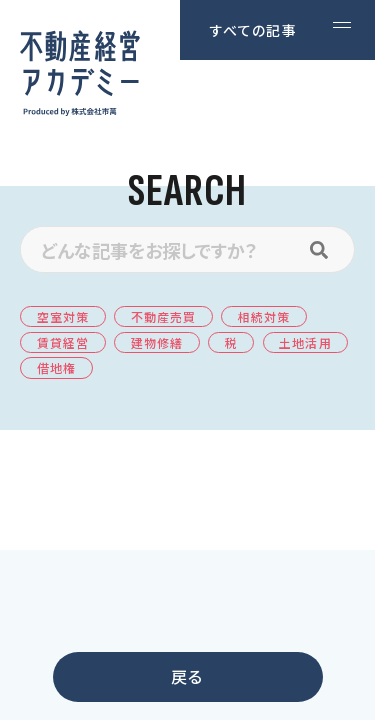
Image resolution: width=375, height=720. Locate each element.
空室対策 (63, 316)
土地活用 (305, 342)
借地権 (56, 367)
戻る (187, 676)
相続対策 (264, 316)
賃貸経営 (63, 342)
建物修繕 (157, 342)
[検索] (329, 249)
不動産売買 (164, 316)
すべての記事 (253, 30)
